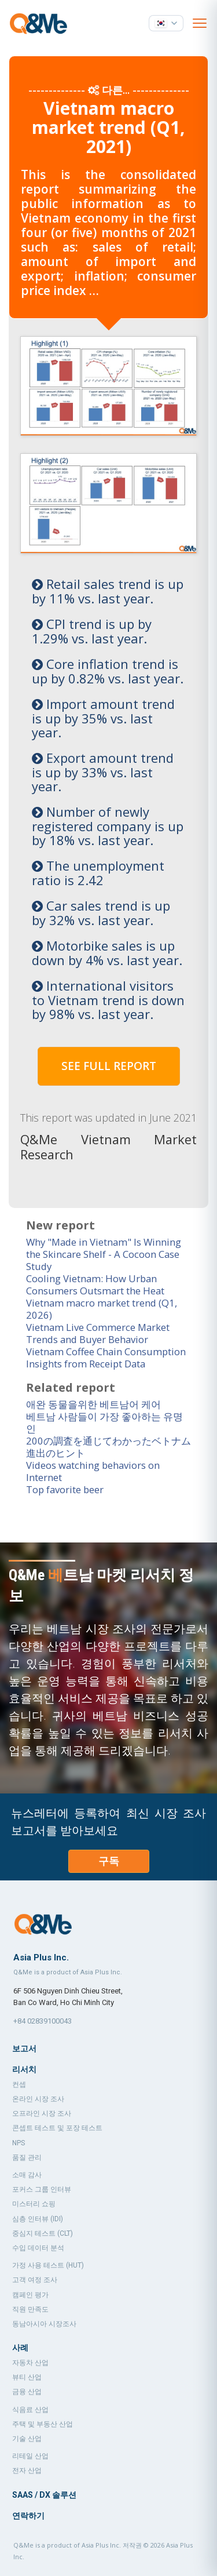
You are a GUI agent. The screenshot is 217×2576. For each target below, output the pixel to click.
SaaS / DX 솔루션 (44, 2493)
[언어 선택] (166, 23)
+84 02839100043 (42, 2019)
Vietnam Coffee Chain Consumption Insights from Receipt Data (106, 1356)
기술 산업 (27, 2437)
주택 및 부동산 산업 (42, 2423)
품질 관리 (27, 2156)
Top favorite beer (65, 1488)
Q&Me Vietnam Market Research (108, 1146)
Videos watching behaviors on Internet (94, 1470)
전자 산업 (27, 2469)
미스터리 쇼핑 (34, 2203)
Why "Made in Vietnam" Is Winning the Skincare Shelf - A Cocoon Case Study (105, 1253)
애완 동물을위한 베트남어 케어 (93, 1403)
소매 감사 (27, 2174)
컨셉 (19, 2083)
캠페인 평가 (30, 2294)
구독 (108, 1859)
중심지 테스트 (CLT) (42, 2232)
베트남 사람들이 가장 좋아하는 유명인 (104, 1421)
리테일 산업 (30, 2455)
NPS (18, 2142)
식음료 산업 (30, 2408)
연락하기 (28, 2514)
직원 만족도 (30, 2308)
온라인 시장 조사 (38, 2098)
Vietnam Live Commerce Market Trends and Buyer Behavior (98, 1332)
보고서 (24, 2047)
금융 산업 (27, 2390)
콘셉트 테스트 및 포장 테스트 (57, 2127)
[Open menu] (199, 23)
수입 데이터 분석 (38, 2247)
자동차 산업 (30, 2361)
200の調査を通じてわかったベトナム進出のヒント (108, 1445)
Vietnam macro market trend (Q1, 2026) (102, 1307)
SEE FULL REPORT (108, 1066)
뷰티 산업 (27, 2376)
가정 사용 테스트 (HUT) (48, 2264)
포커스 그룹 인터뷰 (41, 2188)
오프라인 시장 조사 (41, 2112)
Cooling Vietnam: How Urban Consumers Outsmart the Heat (95, 1283)
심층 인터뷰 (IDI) (37, 2218)
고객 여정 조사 (34, 2279)
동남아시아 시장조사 (44, 2323)
